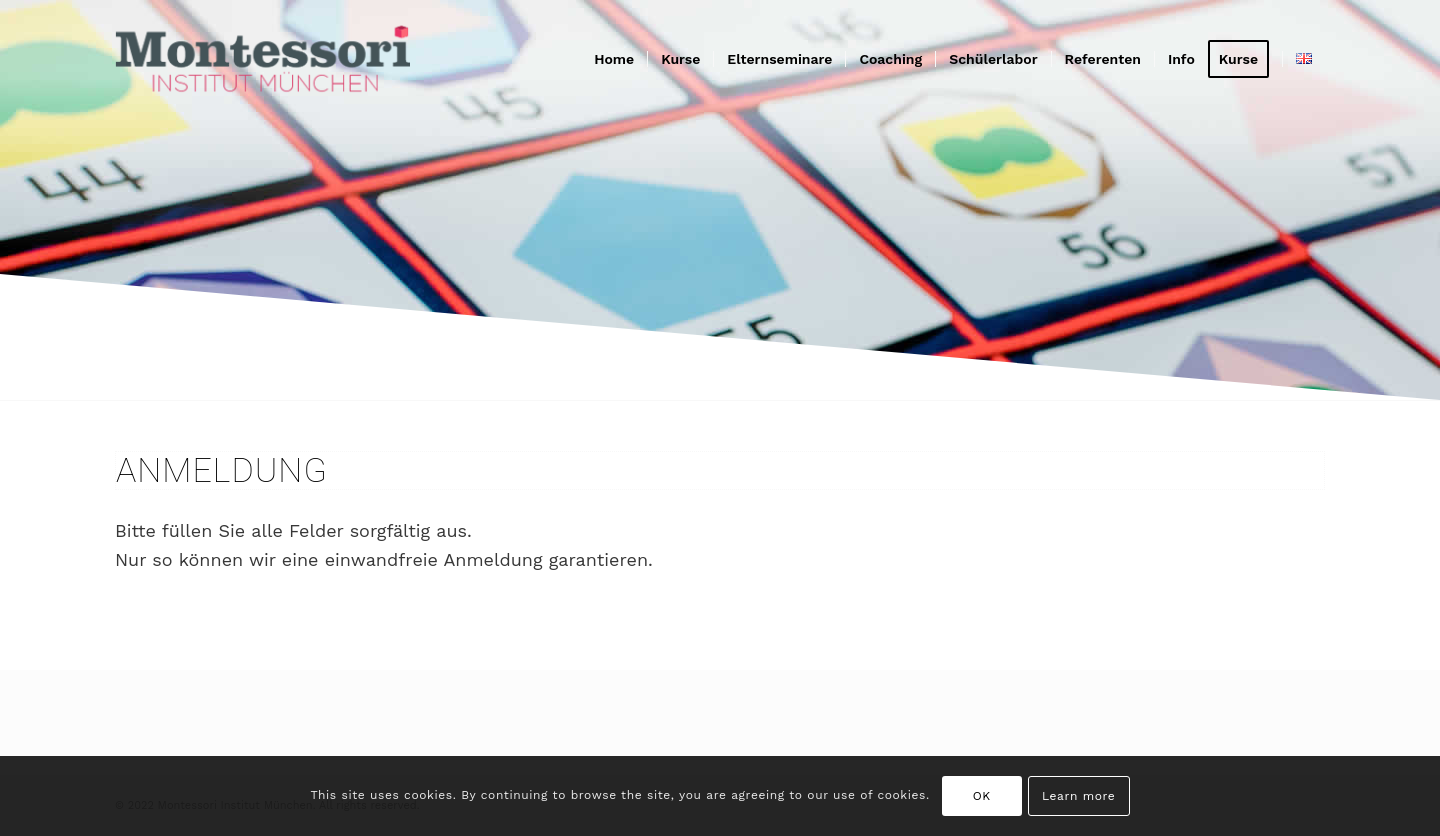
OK (982, 796)
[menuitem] (614, 59)
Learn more (1078, 796)
